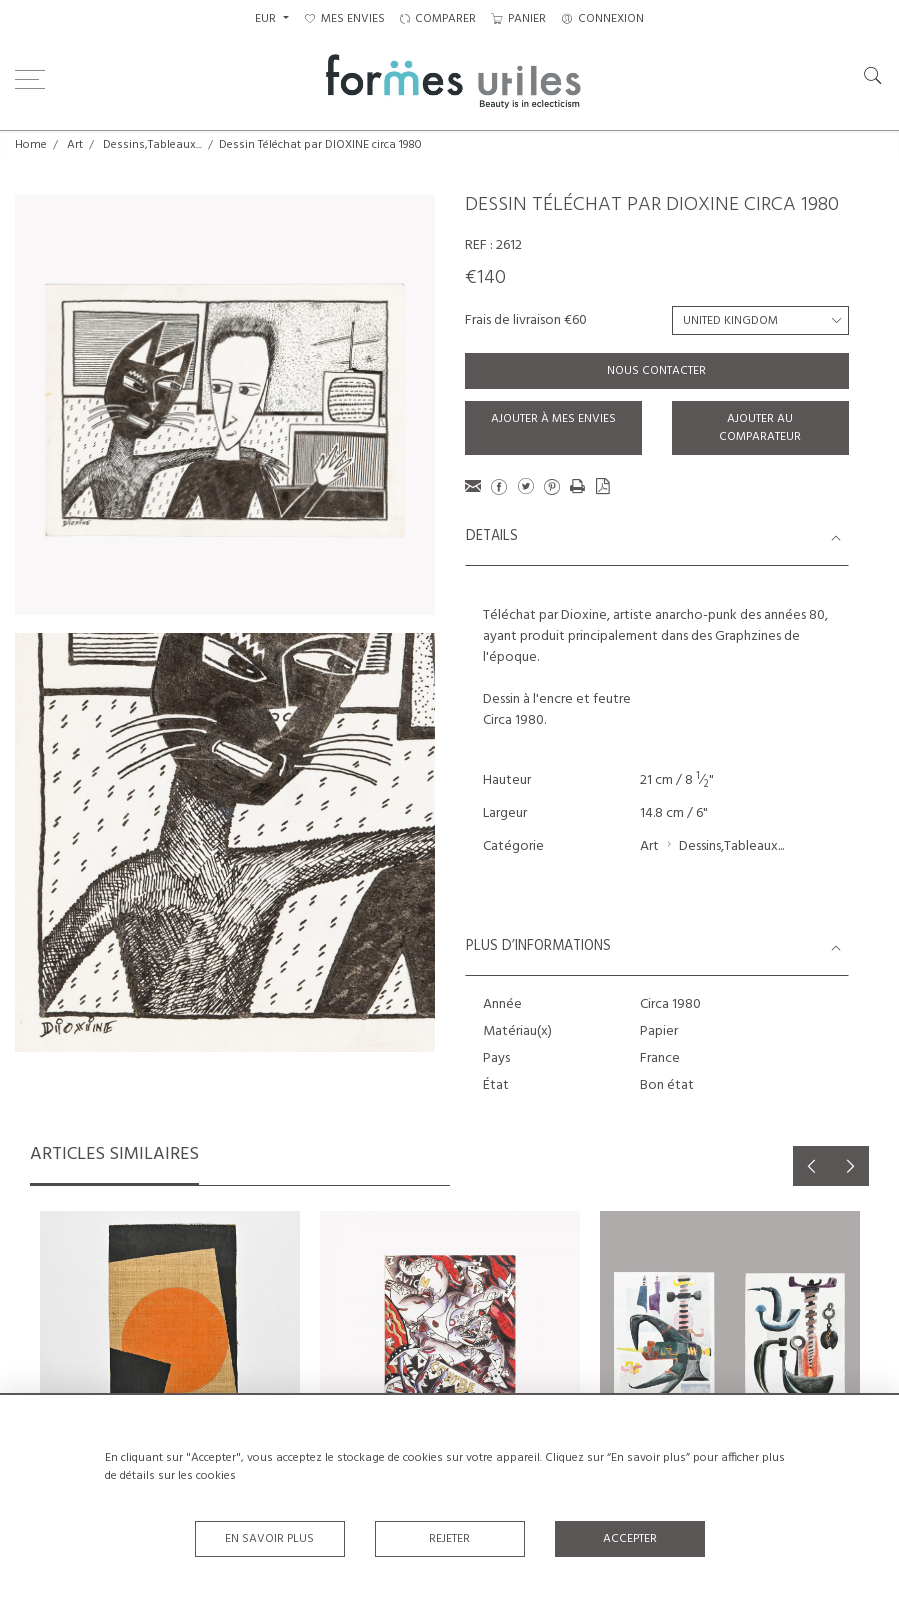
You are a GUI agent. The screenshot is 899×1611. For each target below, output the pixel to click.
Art (75, 145)
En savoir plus (269, 1539)
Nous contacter (656, 371)
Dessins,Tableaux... (152, 145)
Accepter (630, 1539)
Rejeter (449, 1539)
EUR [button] (267, 19)
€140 (485, 278)
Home (31, 145)
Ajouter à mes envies (553, 419)
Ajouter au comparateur (760, 428)
